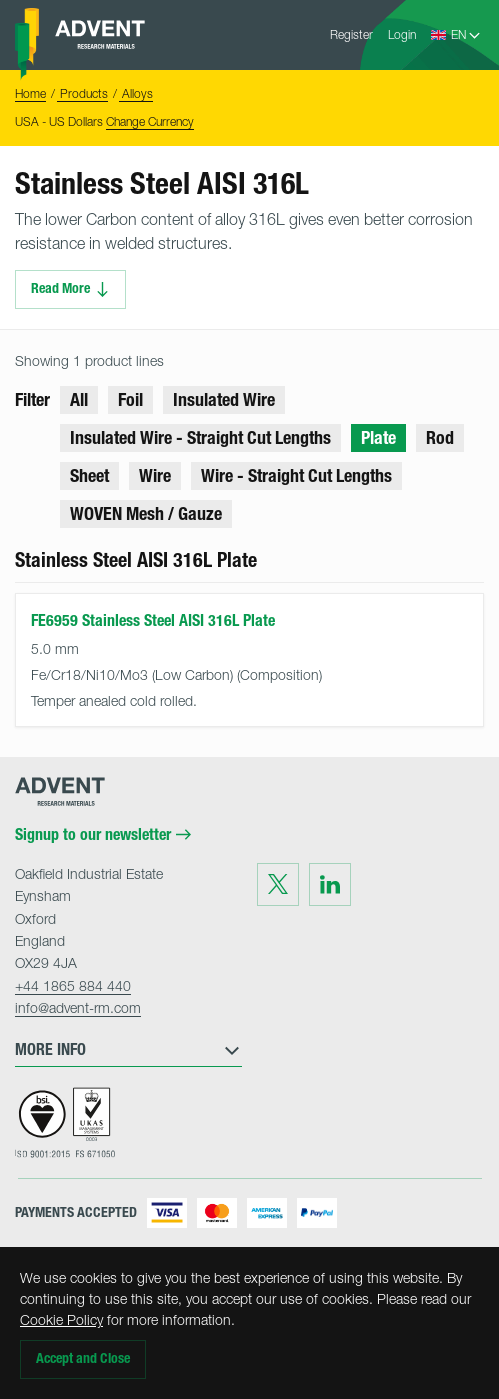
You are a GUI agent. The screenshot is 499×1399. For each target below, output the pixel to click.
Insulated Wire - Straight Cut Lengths (200, 438)
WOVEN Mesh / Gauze (146, 514)
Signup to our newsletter (103, 835)
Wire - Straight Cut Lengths (296, 476)
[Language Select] (466, 35)
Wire (155, 476)
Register (351, 34)
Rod (440, 438)
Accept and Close (83, 1358)
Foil (130, 400)
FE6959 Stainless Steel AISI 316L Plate (153, 620)
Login (402, 34)
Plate (378, 438)
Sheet (89, 476)
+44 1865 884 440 (73, 985)
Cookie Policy (61, 1319)
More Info (128, 1050)
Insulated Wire (224, 400)
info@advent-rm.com (78, 1007)
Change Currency (150, 121)
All (79, 400)
